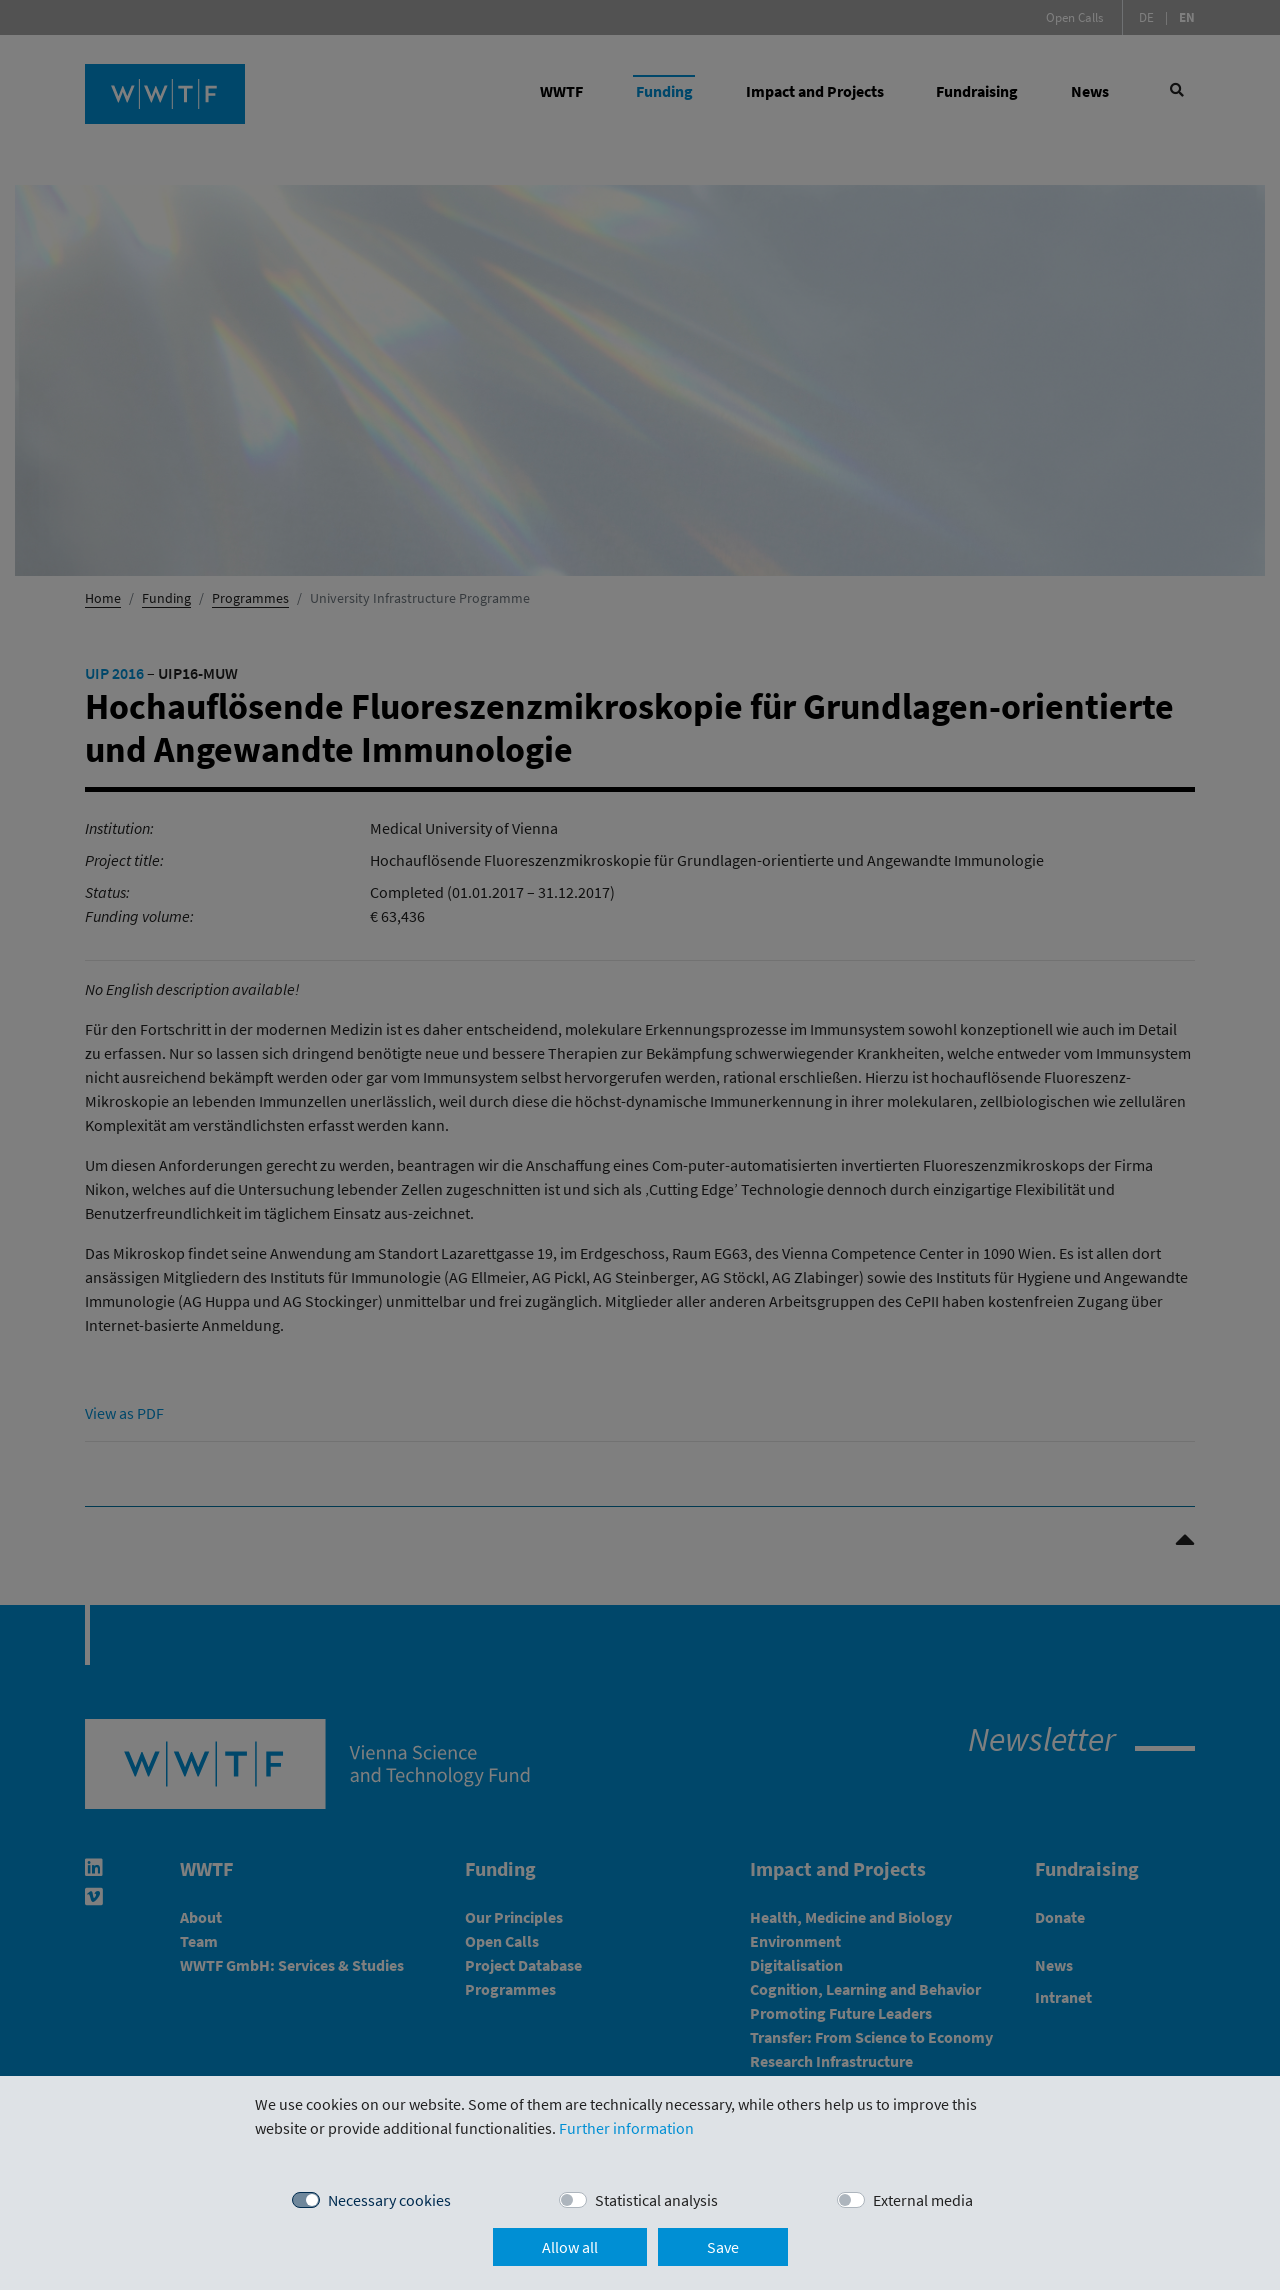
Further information (626, 2128)
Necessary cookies (389, 2200)
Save (723, 2247)
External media (923, 2200)
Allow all (570, 2247)
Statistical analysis (656, 2200)
